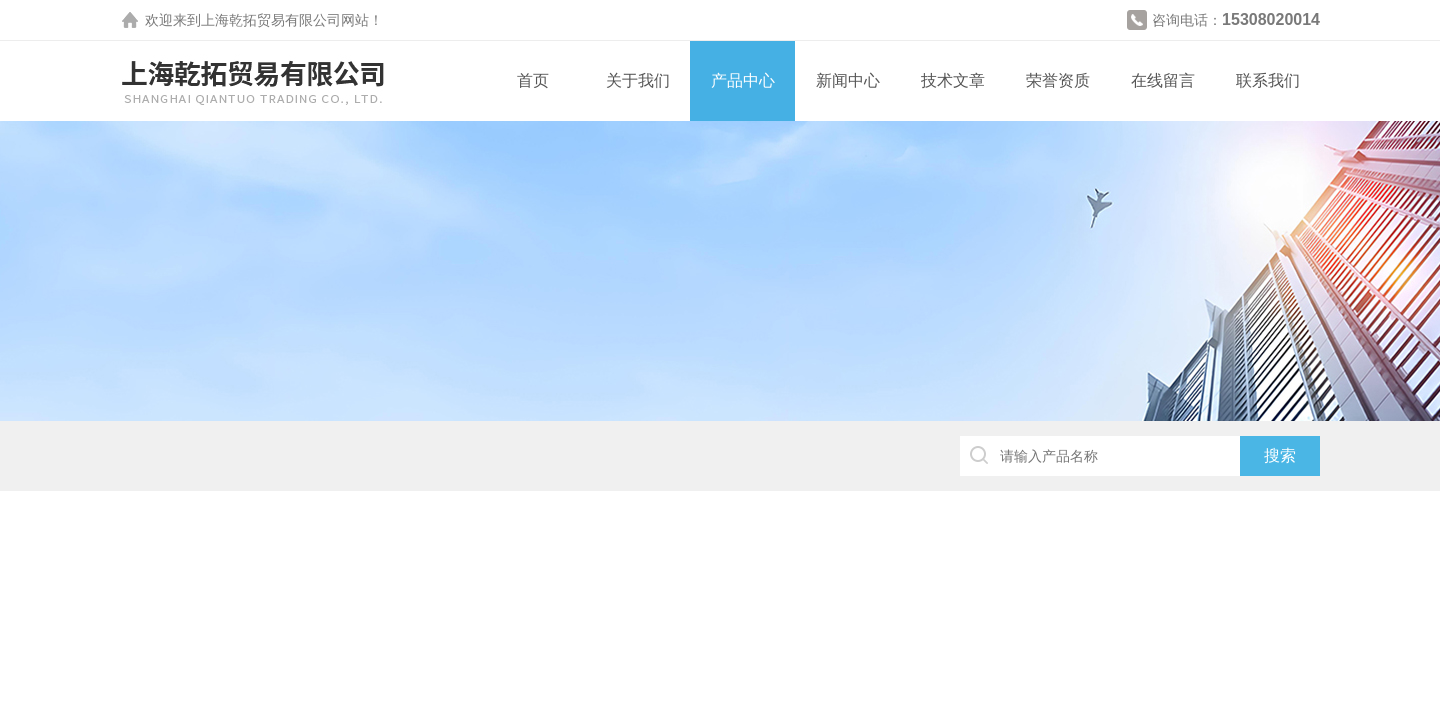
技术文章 (953, 80)
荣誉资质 (1058, 80)
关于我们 (638, 80)
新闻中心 (848, 80)
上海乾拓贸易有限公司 (271, 20)
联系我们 (1268, 80)
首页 (533, 80)
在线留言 (1163, 80)
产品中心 (743, 80)
